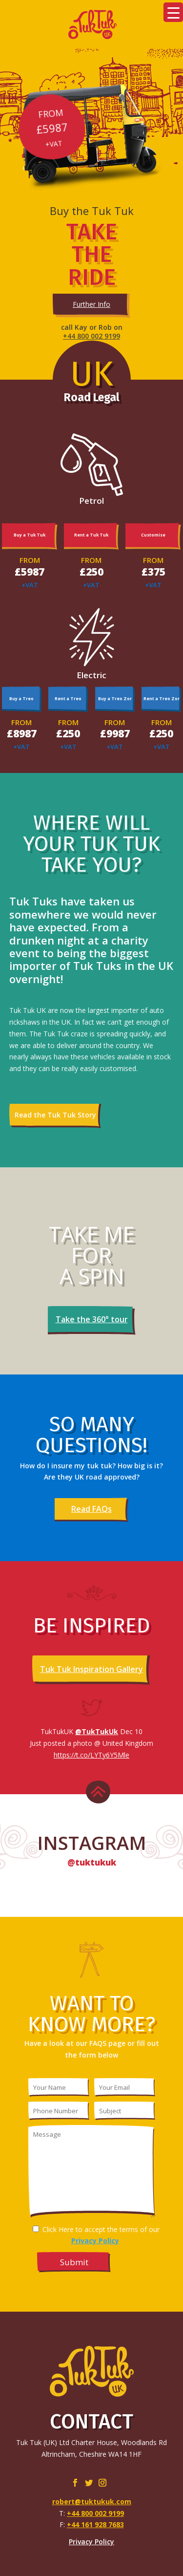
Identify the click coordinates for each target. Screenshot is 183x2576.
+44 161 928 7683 (95, 2524)
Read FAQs (91, 1508)
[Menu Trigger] (173, 12)
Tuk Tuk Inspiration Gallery (91, 1669)
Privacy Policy (91, 2541)
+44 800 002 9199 (91, 336)
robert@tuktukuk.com (91, 2501)
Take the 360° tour (92, 1319)
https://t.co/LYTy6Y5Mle (91, 1755)
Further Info (91, 304)
